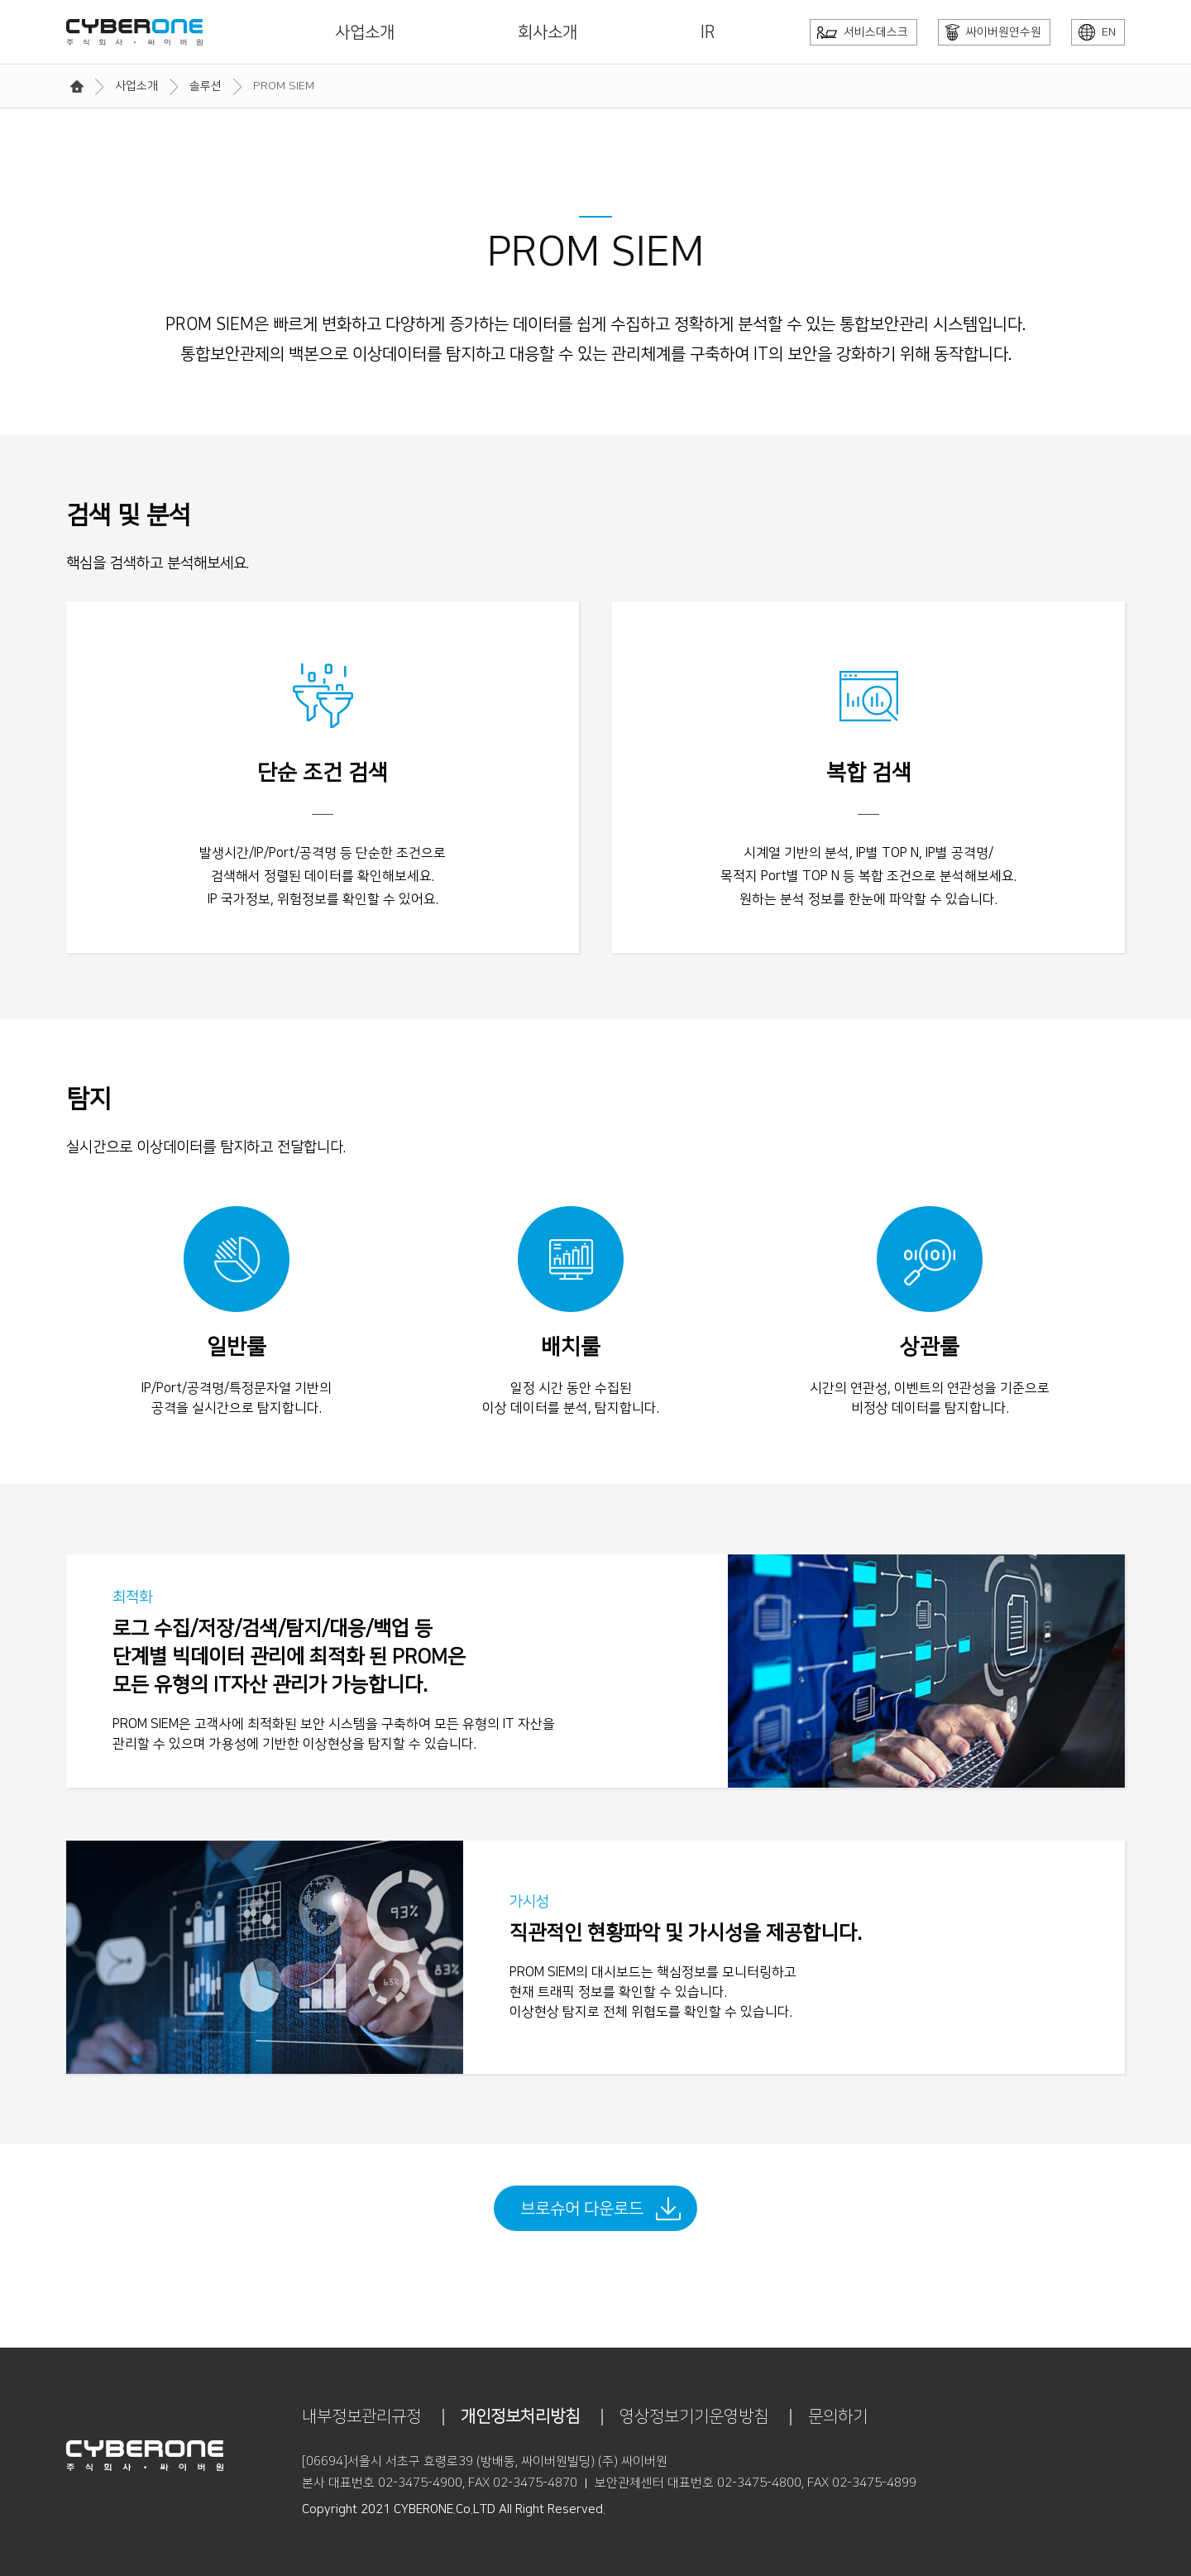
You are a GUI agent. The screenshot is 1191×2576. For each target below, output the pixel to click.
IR (708, 32)
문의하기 (838, 2416)
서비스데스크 (862, 32)
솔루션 (205, 86)
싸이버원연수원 (993, 32)
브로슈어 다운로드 (581, 2209)
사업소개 (365, 32)
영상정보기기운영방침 (693, 2416)
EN (1097, 32)
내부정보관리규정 (361, 2416)
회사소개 (547, 32)
